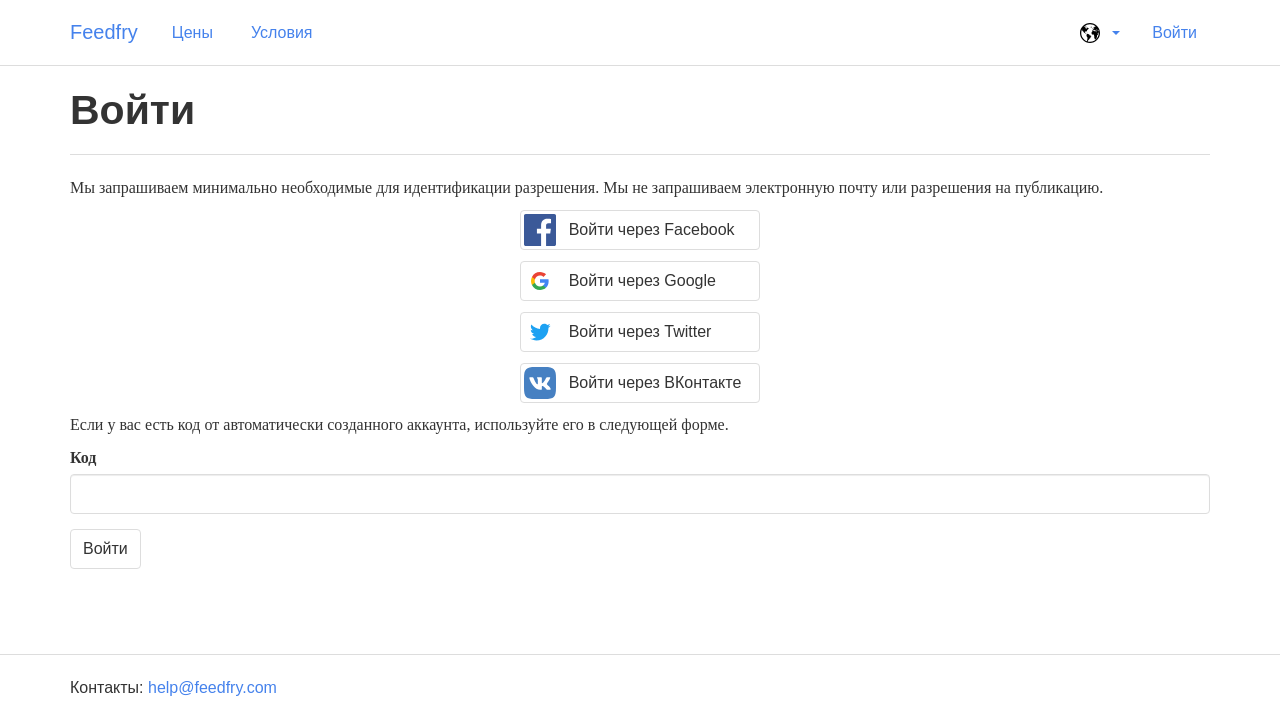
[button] (1097, 33)
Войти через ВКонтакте (632, 383)
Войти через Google (620, 281)
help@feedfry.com (212, 687)
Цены (192, 32)
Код (83, 457)
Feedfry (104, 32)
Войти (1174, 32)
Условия (282, 32)
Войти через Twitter (617, 332)
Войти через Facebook (629, 230)
